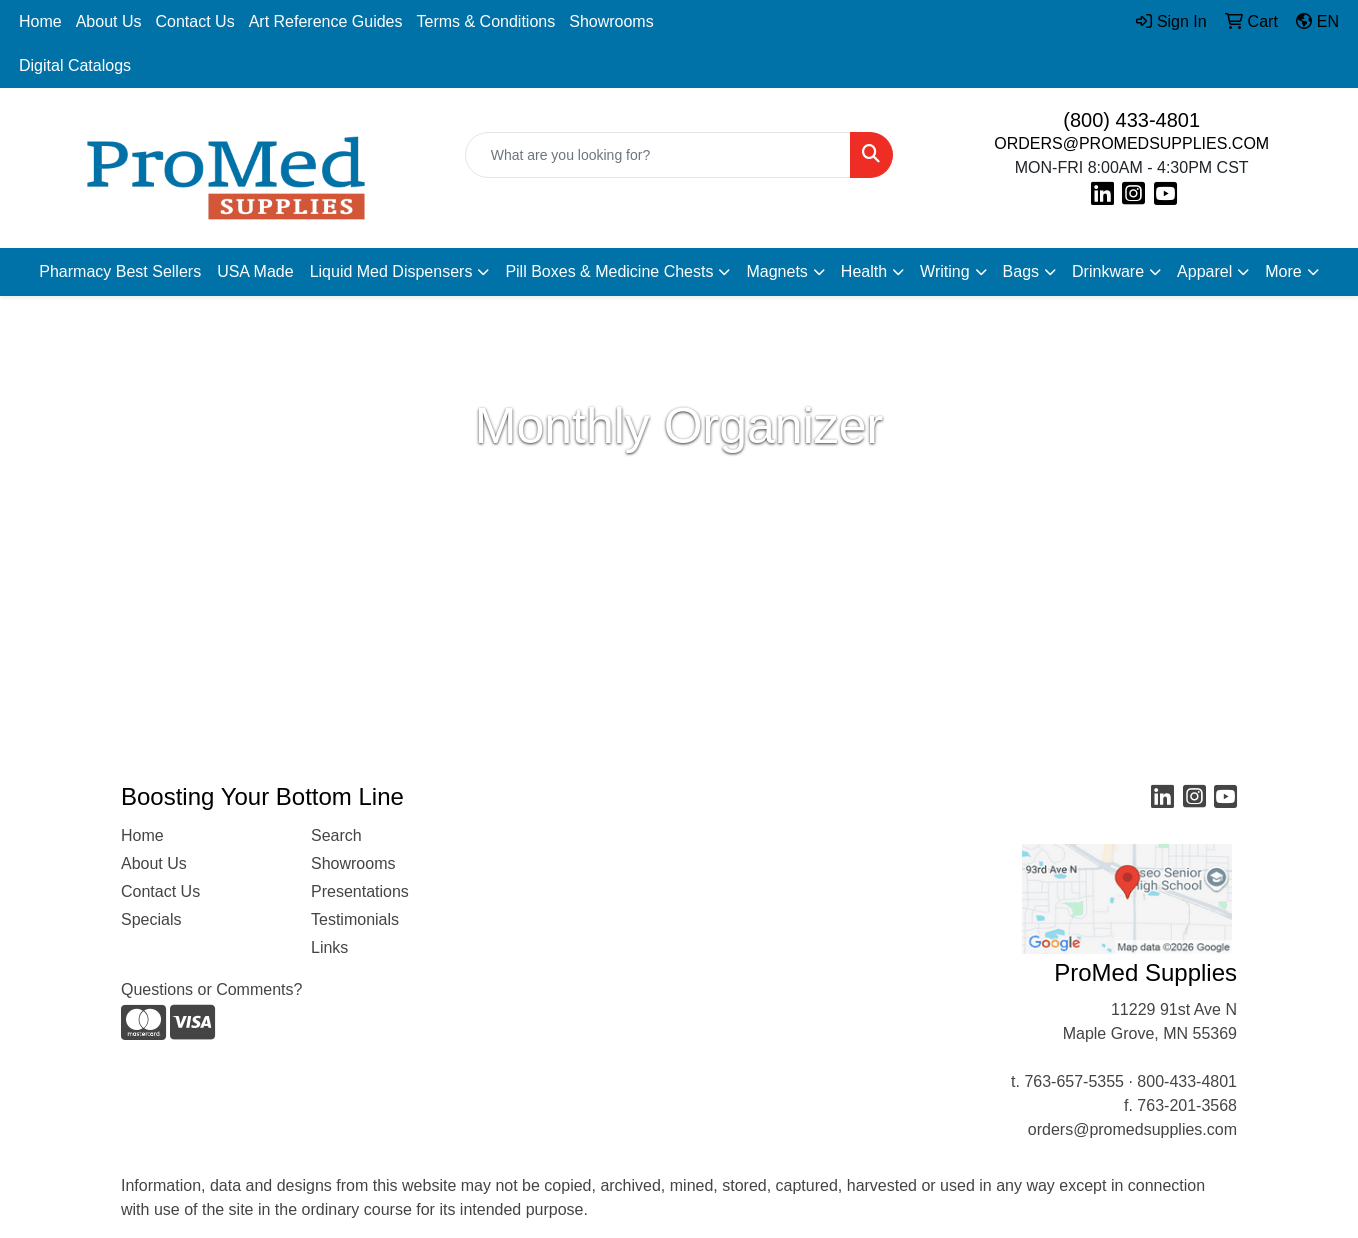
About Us (109, 21)
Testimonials (355, 919)
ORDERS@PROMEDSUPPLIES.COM (1131, 143)
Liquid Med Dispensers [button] (391, 271)
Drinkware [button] (1108, 271)
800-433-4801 (1187, 1081)
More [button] (1283, 271)
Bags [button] (1021, 271)
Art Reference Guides (326, 21)
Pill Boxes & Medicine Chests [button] (609, 271)
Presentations (360, 891)
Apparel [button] (1204, 271)
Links (329, 947)
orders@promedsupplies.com (1132, 1129)
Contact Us (195, 21)
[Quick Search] (658, 155)
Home (40, 21)
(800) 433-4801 (1131, 120)
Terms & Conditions (486, 21)
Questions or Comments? (211, 989)
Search (336, 835)
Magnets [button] (776, 271)
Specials (151, 919)
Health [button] (864, 271)
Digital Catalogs (75, 65)
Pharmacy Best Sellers (120, 271)
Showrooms (611, 21)
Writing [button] (945, 271)
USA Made (255, 271)
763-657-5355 (1074, 1081)
